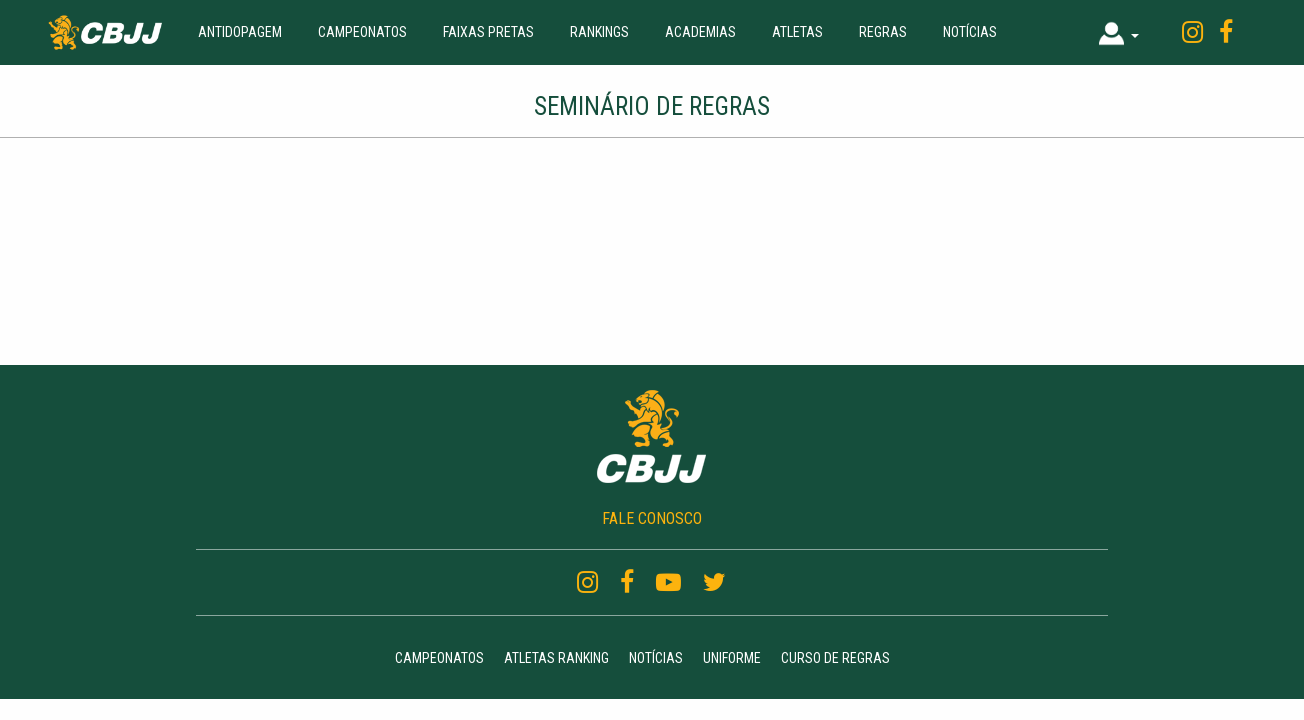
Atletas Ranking (556, 658)
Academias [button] (700, 32)
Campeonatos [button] (362, 32)
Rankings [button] (599, 32)
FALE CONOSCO (652, 518)
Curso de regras (835, 658)
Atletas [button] (797, 32)
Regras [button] (883, 32)
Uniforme (732, 658)
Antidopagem (240, 32)
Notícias (970, 32)
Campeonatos (439, 658)
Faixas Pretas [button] (488, 32)
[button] (1119, 32)
